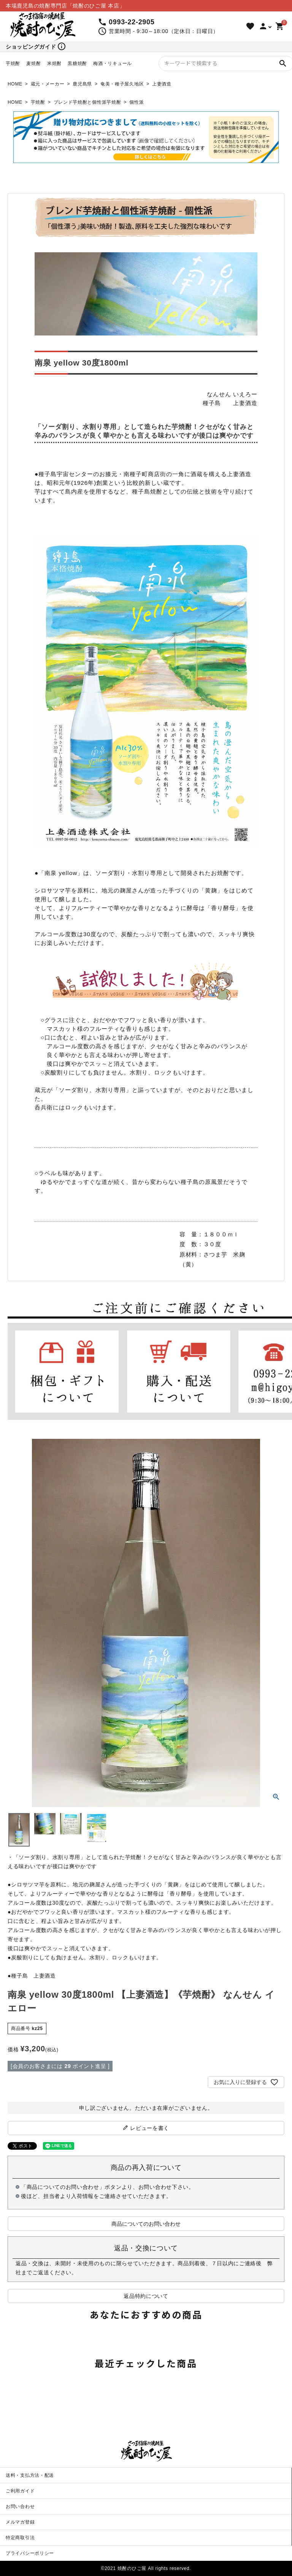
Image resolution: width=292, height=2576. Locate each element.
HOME (15, 84)
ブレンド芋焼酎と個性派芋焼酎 (87, 102)
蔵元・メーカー (48, 84)
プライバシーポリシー (30, 2553)
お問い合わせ (20, 2506)
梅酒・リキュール (112, 63)
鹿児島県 (82, 84)
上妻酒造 (161, 84)
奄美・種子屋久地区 (122, 84)
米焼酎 (54, 63)
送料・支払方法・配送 (30, 2475)
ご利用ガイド (20, 2491)
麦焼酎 (33, 63)
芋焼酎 (13, 63)
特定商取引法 (20, 2537)
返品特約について (146, 2296)
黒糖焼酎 (77, 63)
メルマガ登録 (20, 2522)
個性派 (136, 102)
